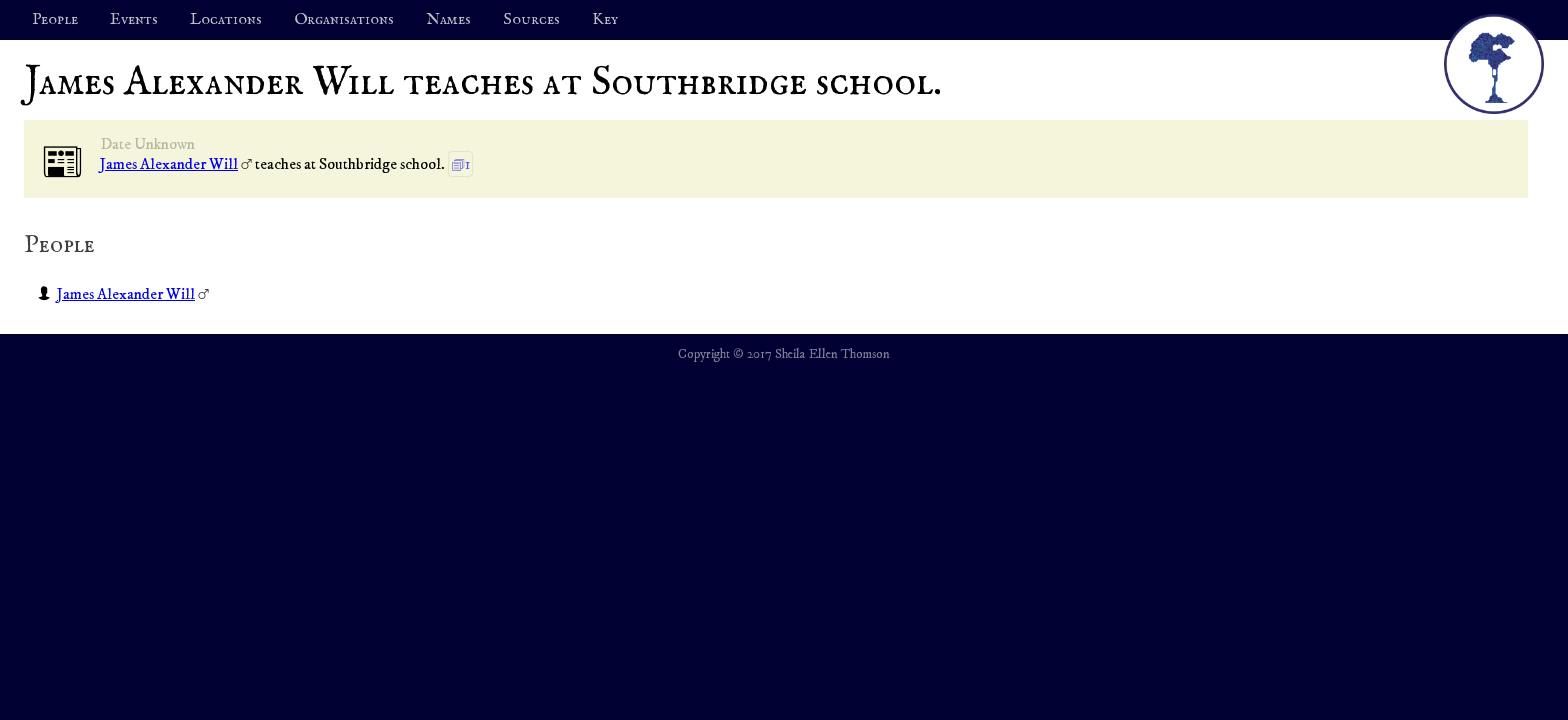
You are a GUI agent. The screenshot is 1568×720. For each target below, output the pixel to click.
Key (605, 20)
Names (448, 20)
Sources (531, 20)
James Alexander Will (169, 164)
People (55, 20)
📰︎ (62, 163)
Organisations (344, 20)
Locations (226, 20)
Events (134, 20)
